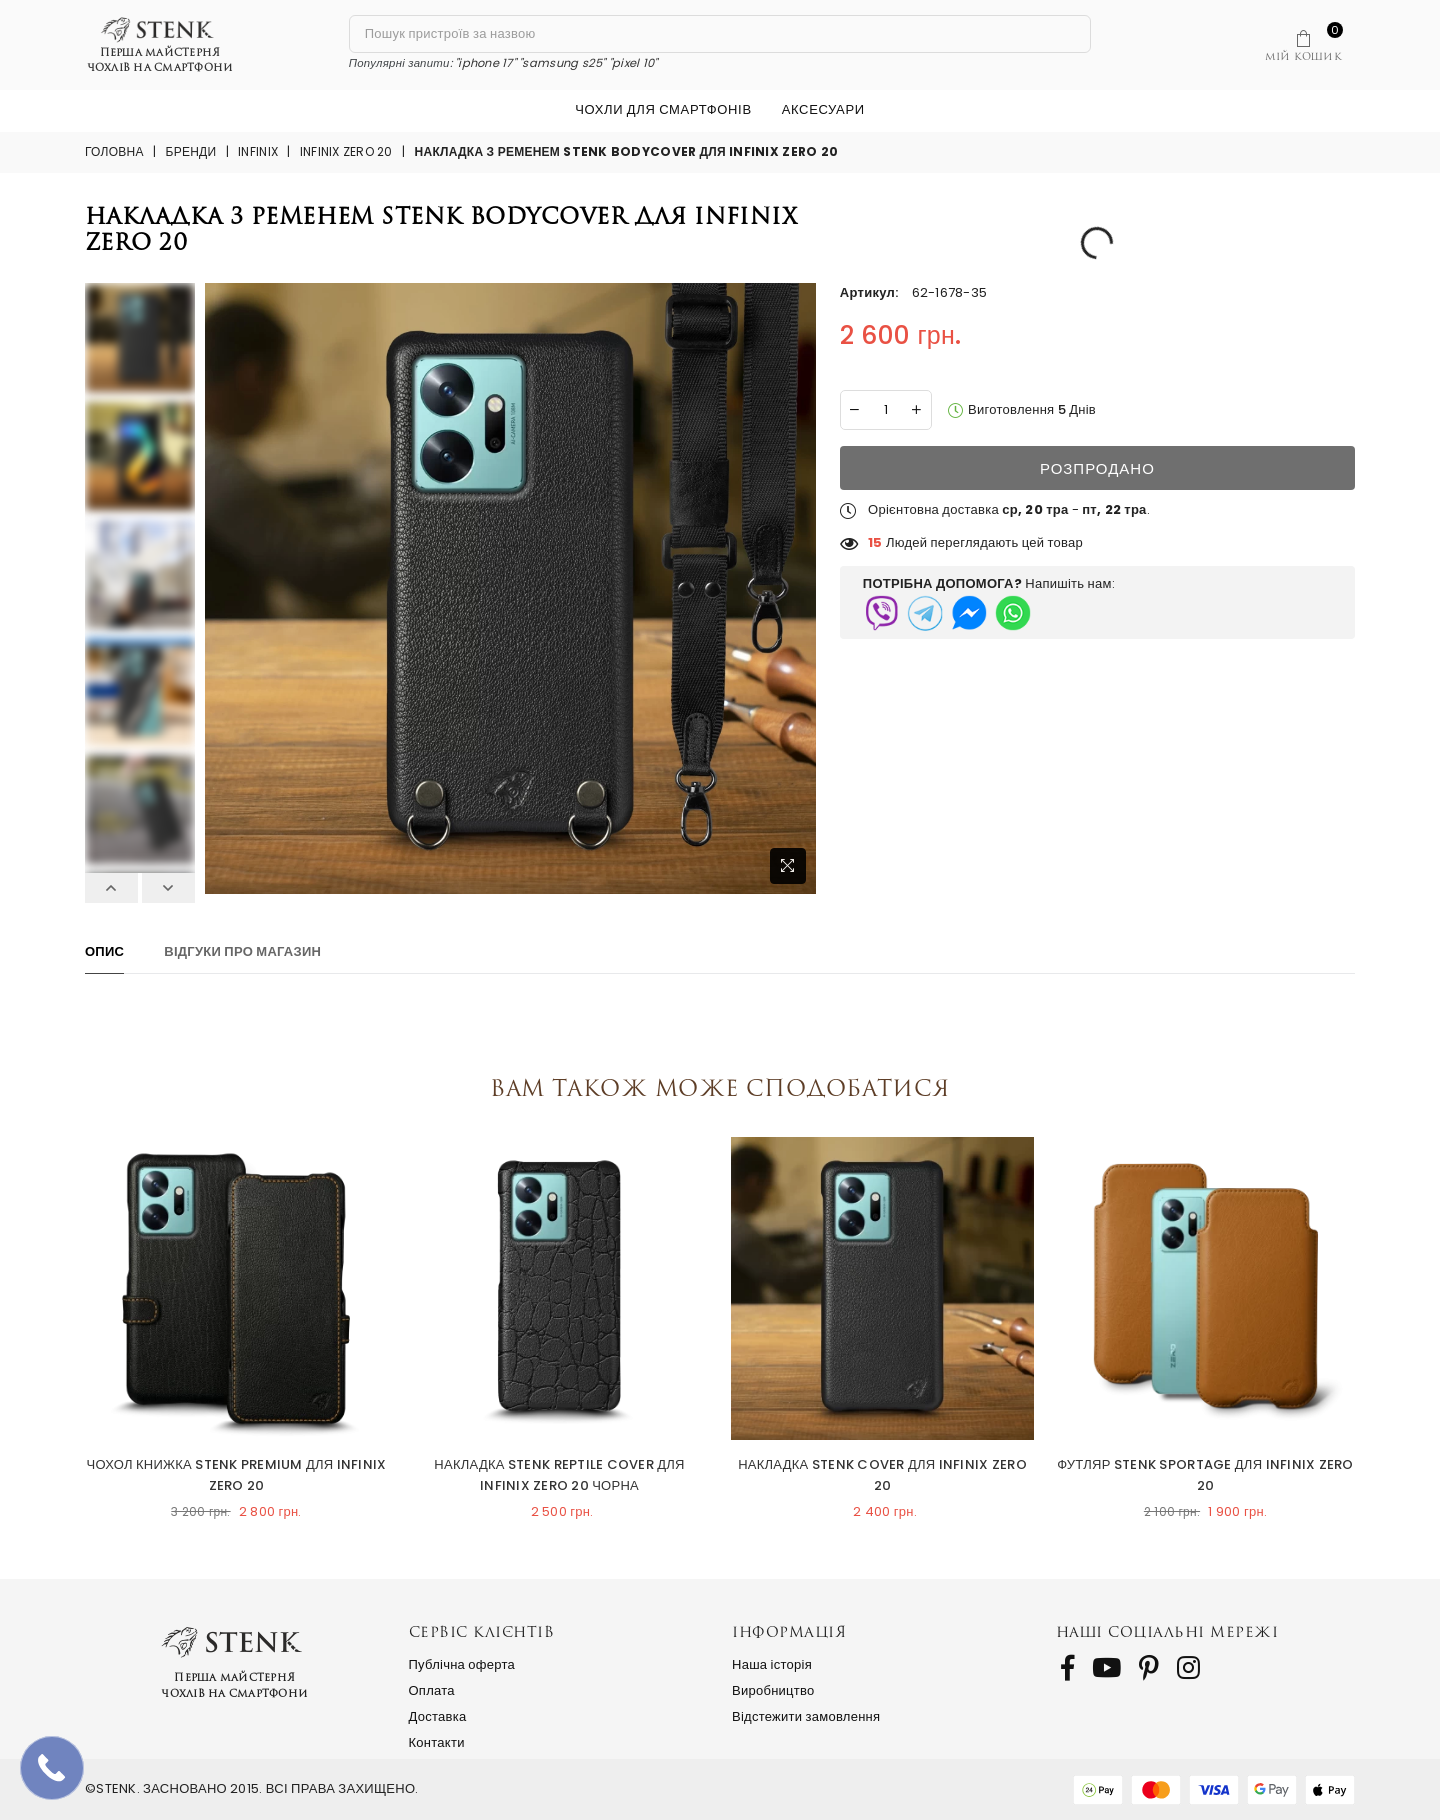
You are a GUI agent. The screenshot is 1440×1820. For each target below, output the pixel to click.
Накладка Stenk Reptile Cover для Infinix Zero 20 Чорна (559, 1475)
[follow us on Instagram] (1188, 1668)
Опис (104, 951)
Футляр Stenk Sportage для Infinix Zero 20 (1205, 1475)
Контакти (437, 1742)
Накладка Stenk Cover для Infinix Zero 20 (882, 1475)
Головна (114, 151)
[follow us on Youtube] (1106, 1668)
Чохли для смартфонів (663, 109)
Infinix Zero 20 (346, 151)
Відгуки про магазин (242, 951)
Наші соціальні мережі (1167, 1631)
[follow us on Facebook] (1067, 1668)
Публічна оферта (462, 1664)
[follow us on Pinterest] (1149, 1668)
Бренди (191, 151)
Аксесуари (823, 109)
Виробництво (773, 1690)
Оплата (432, 1690)
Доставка (438, 1716)
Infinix (258, 151)
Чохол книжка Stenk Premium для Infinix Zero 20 (236, 1475)
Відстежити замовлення (806, 1716)
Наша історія (772, 1664)
